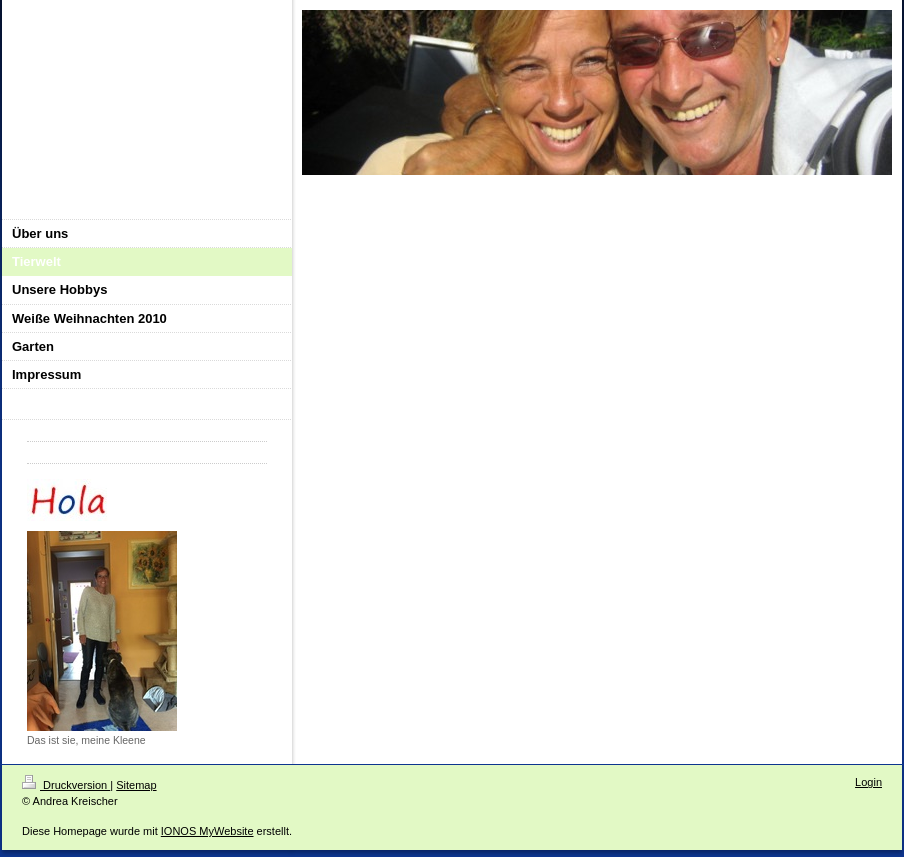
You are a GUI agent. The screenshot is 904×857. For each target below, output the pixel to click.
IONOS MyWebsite (207, 831)
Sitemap (136, 785)
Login (868, 782)
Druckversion (66, 785)
